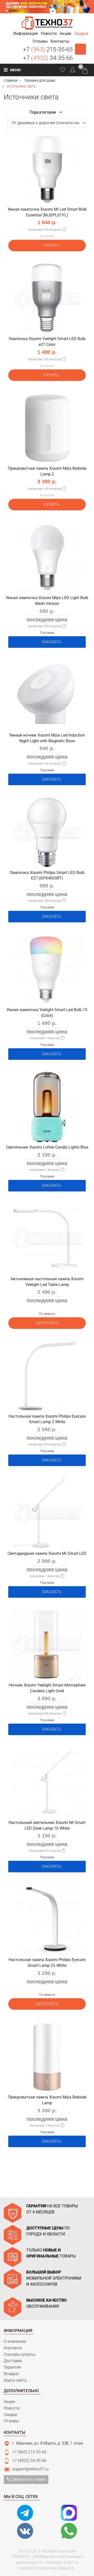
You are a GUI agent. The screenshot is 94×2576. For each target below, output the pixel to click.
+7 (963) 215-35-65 (29, 2452)
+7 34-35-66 (48, 57)
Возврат (11, 2373)
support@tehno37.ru (30, 2469)
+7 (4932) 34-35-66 (29, 2460)
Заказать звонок (80, 49)
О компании (15, 2341)
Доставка (13, 2360)
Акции (9, 2401)
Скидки (10, 2414)
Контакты (13, 2348)
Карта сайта (15, 2380)
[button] (25, 33)
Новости (12, 2408)
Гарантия (12, 2367)
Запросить (47, 1323)
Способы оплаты (19, 2354)
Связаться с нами (26, 2479)
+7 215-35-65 (48, 49)
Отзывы (11, 2421)
